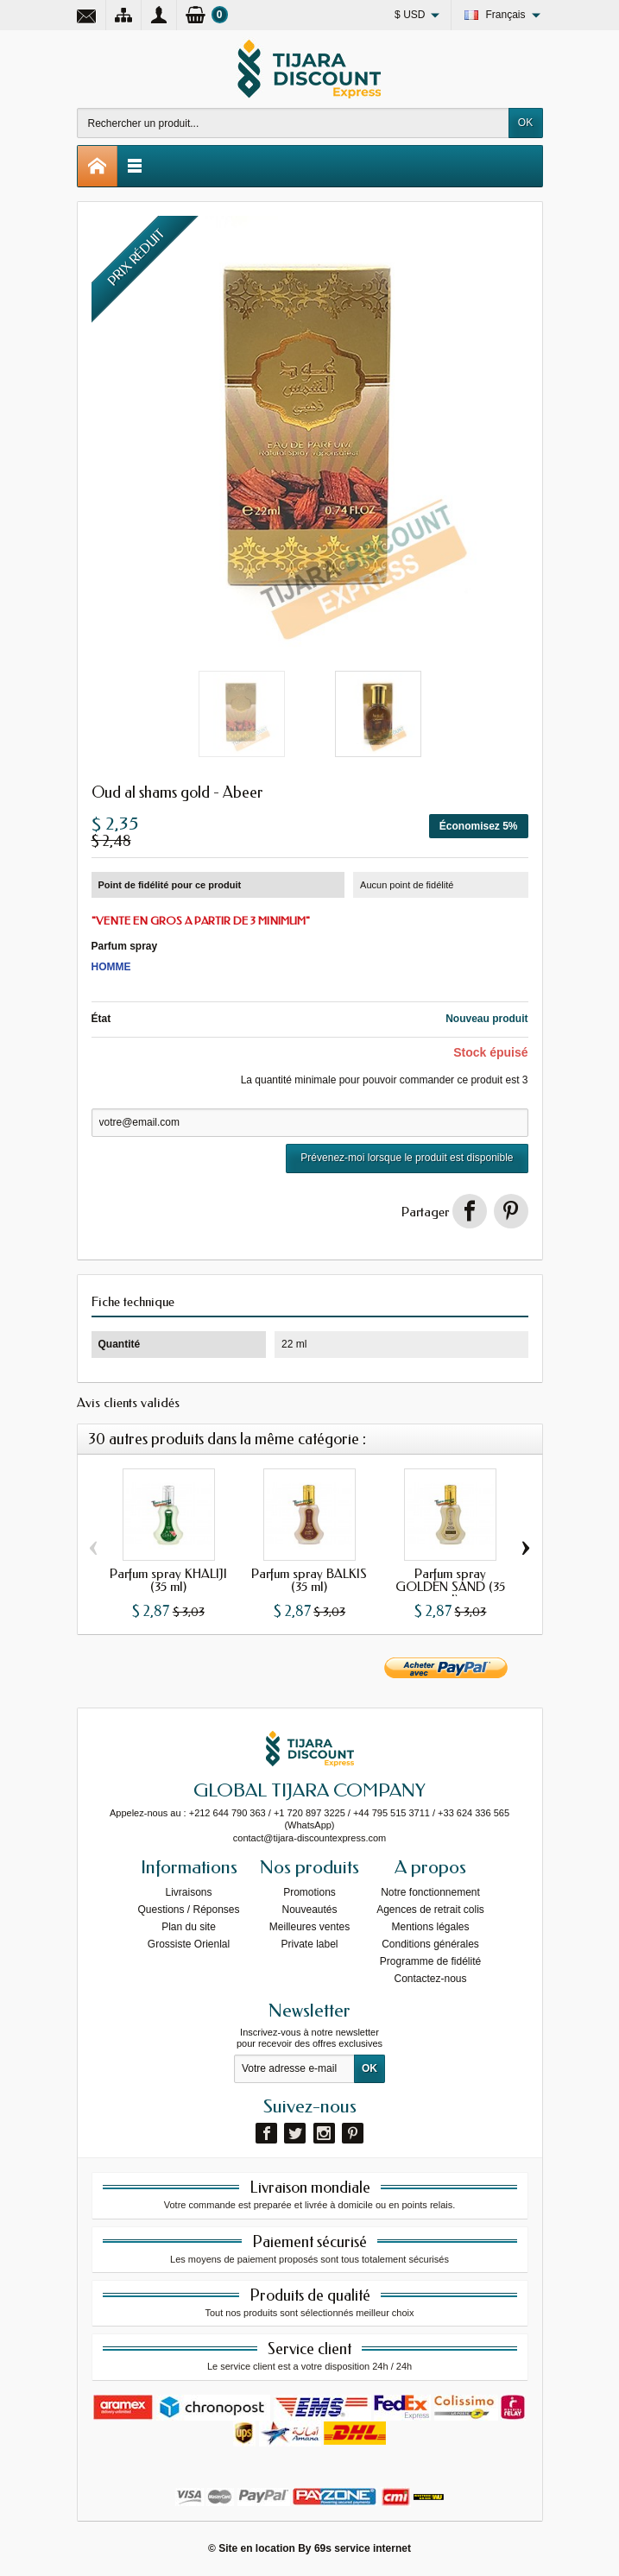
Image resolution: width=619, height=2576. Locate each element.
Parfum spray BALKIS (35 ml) (309, 1580)
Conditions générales (430, 1944)
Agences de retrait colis (430, 1910)
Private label (309, 1944)
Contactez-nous (430, 1979)
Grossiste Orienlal (189, 1944)
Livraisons (188, 1892)
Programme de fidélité (430, 1961)
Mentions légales (430, 1927)
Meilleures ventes (309, 1927)
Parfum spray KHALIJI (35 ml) (168, 1580)
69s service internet (362, 2548)
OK (525, 123)
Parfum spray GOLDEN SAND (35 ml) (450, 1586)
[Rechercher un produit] (293, 123)
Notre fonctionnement (430, 1892)
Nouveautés (309, 1910)
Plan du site (188, 1927)
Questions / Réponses (188, 1910)
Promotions (309, 1892)
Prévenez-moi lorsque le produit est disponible (406, 1158)
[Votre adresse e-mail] (294, 2069)
